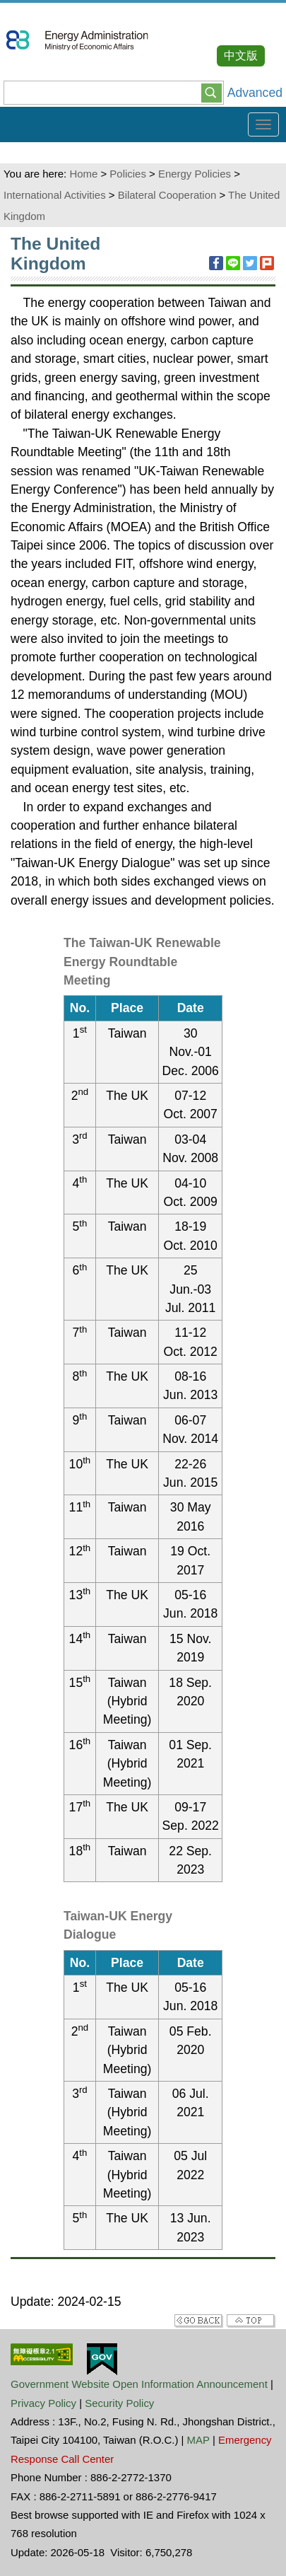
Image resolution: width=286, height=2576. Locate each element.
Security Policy (119, 2403)
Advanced (254, 93)
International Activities (55, 195)
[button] (211, 92)
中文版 (241, 56)
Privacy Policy (43, 2403)
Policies (127, 174)
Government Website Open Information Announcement (139, 2384)
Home (83, 174)
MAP (198, 2440)
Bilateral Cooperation (167, 195)
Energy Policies (194, 174)
